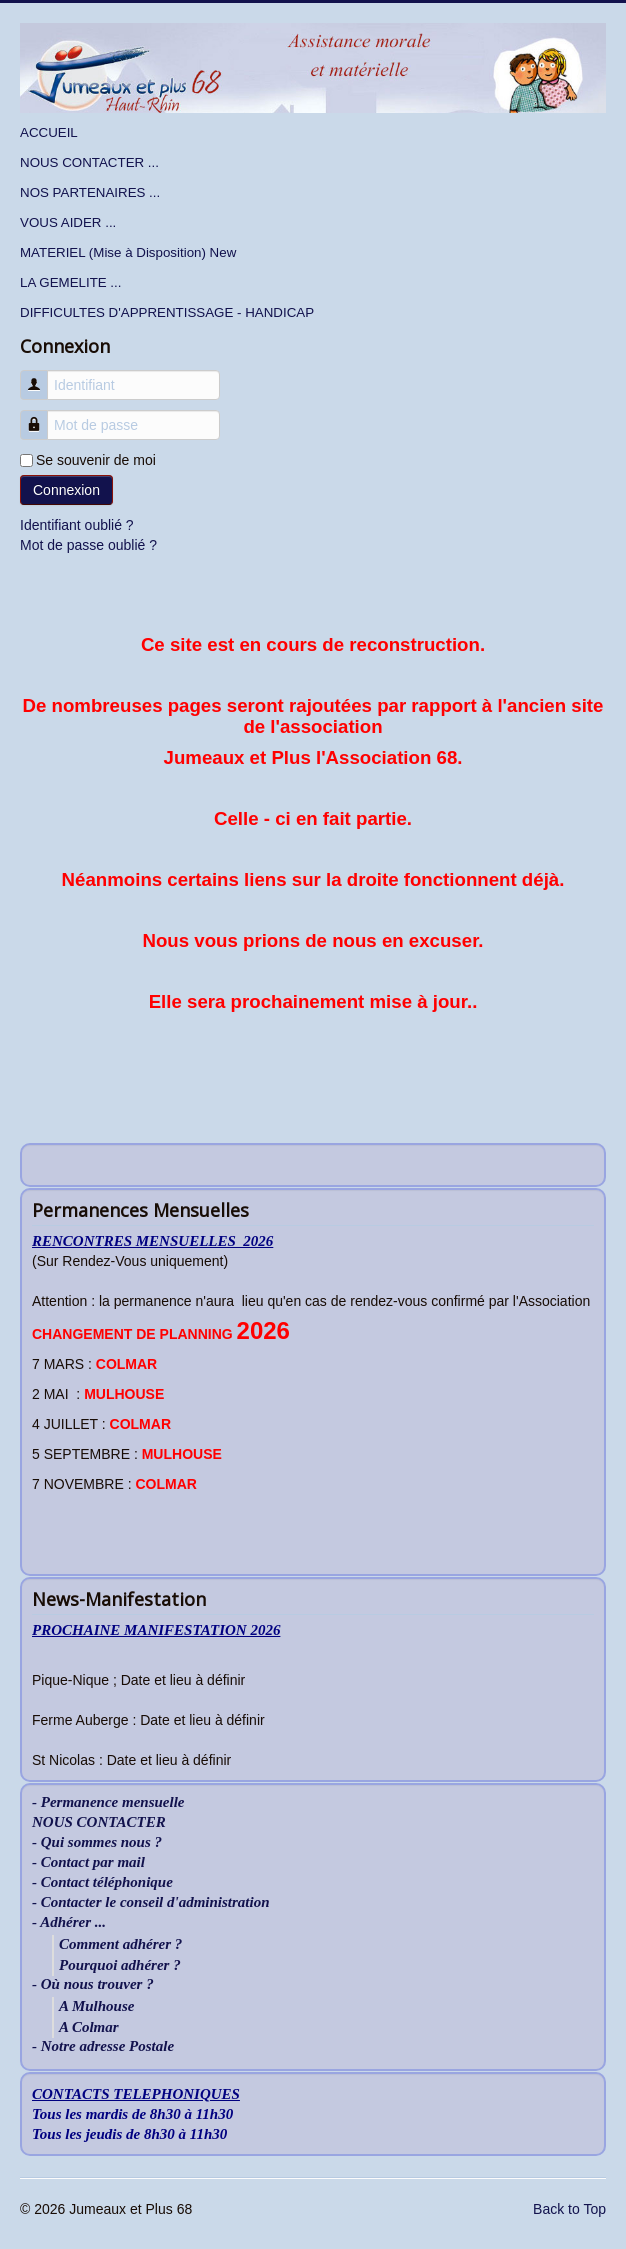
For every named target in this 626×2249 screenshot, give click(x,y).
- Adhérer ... (69, 1922)
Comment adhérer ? (120, 1944)
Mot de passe (41, 415)
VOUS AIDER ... (68, 222)
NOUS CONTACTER (99, 1822)
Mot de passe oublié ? (88, 545)
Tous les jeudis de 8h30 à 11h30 (129, 2134)
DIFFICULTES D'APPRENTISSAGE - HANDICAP (167, 312)
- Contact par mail (88, 1862)
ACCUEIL (49, 132)
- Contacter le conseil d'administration (151, 1902)
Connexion (66, 490)
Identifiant (41, 375)
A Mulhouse (96, 2006)
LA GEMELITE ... (70, 282)
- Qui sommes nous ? (97, 1842)
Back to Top (569, 2209)
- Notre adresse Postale (103, 2046)
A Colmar (89, 2027)
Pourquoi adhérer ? (120, 1965)
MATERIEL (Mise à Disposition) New (128, 252)
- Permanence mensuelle (108, 1802)
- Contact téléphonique (102, 1882)
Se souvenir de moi (96, 460)
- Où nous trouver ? (93, 1984)
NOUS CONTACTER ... (89, 162)
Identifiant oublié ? (77, 525)
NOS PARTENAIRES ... (90, 192)
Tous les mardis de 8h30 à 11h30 (132, 2114)
